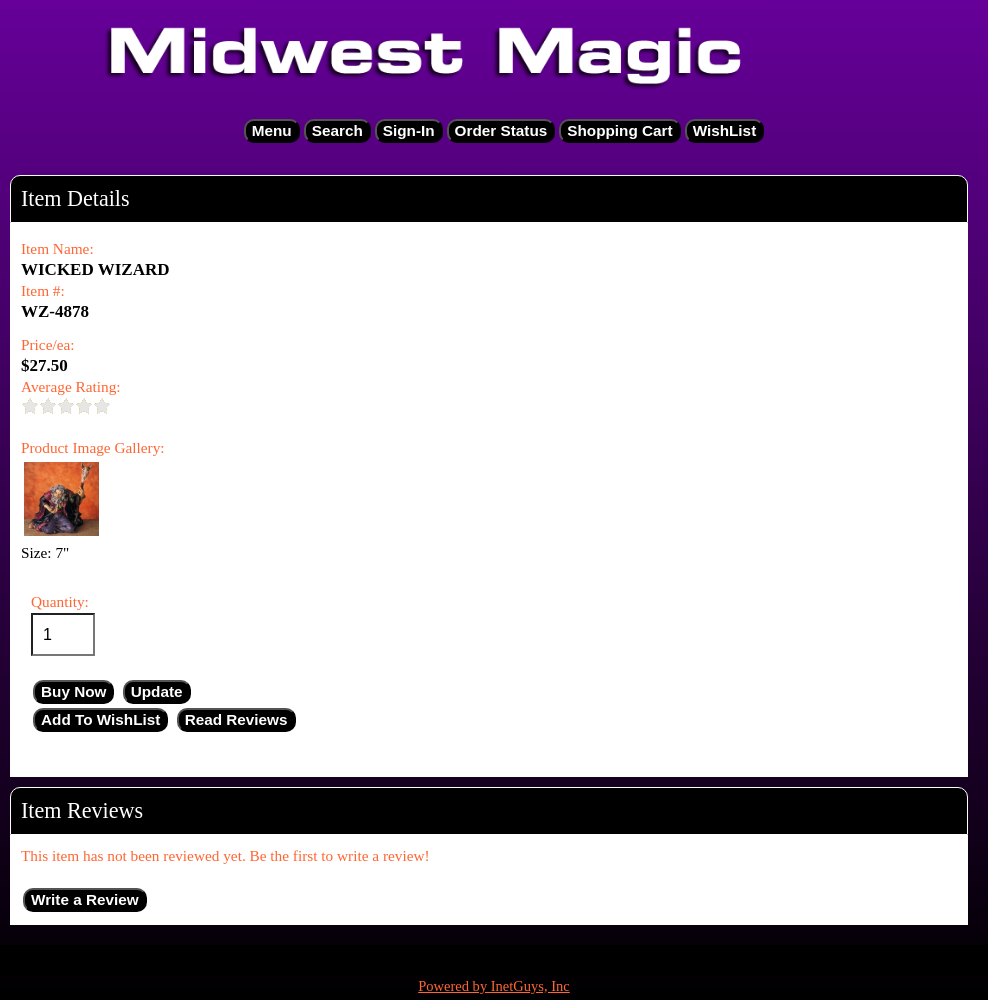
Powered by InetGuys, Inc (494, 986)
